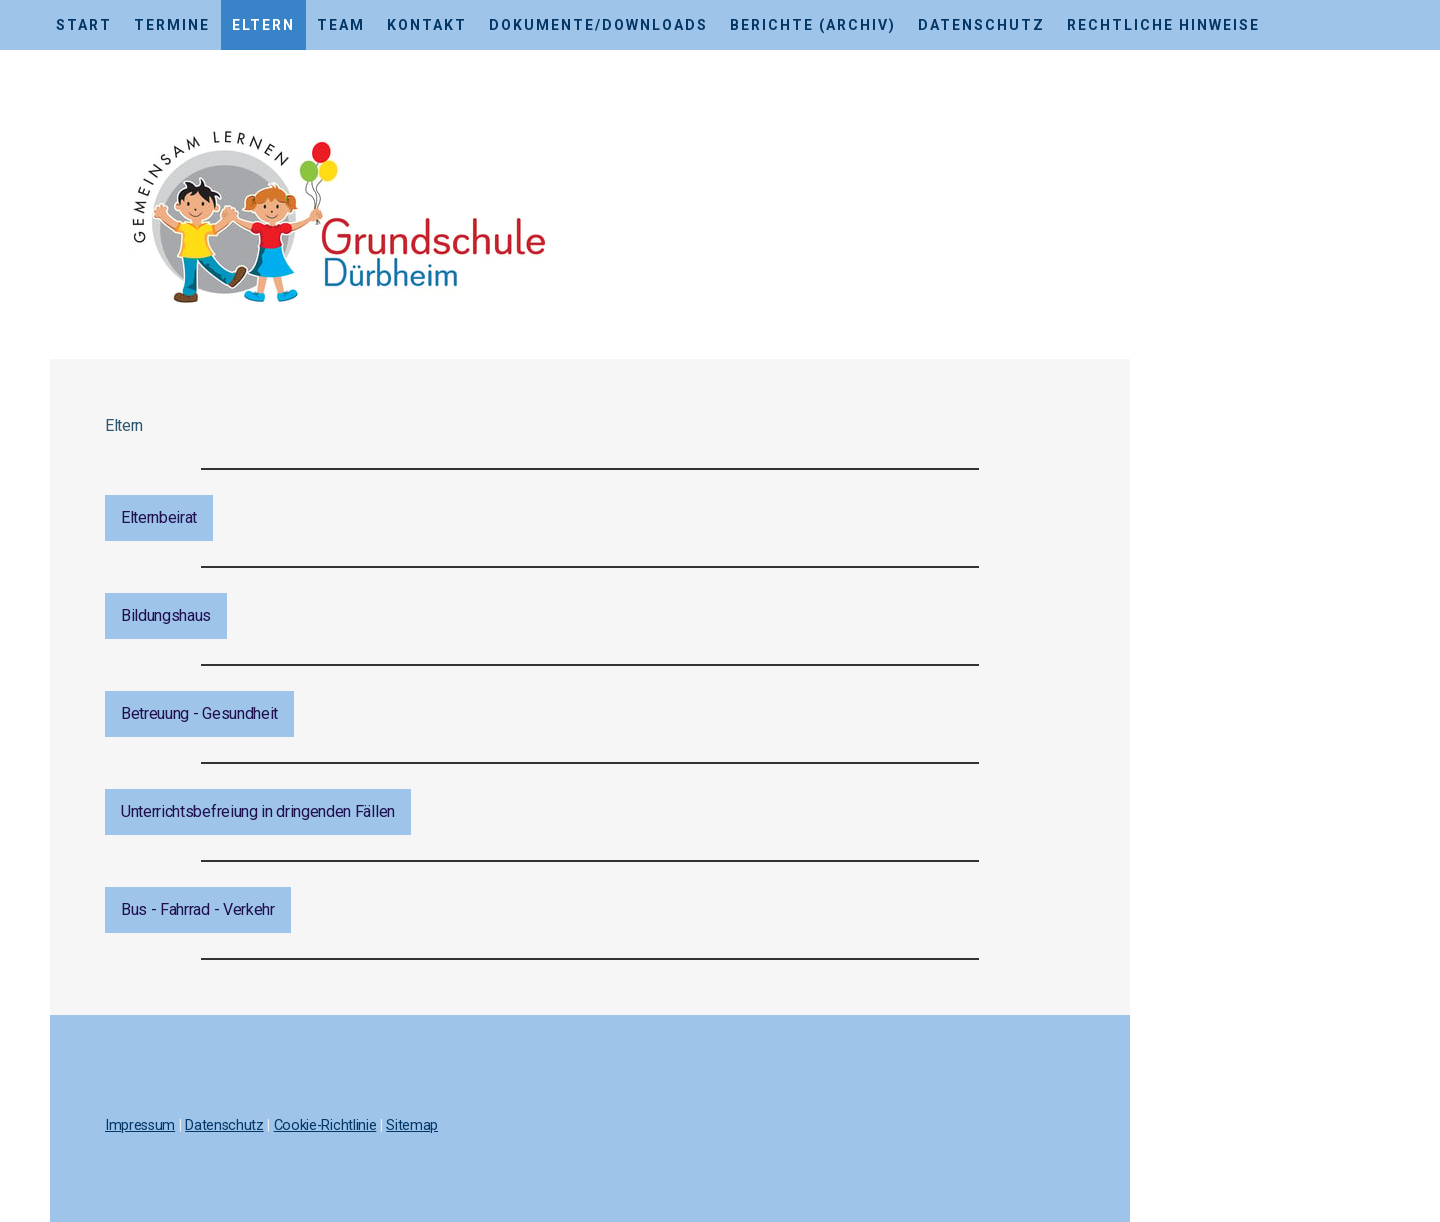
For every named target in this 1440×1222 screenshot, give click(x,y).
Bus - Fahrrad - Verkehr (198, 909)
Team (341, 25)
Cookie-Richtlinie (325, 1125)
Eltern (263, 25)
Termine (172, 25)
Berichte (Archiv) (813, 25)
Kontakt (427, 25)
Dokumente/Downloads (598, 25)
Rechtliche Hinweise (1163, 25)
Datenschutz (981, 25)
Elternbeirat (159, 517)
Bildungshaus (166, 615)
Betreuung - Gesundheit (199, 713)
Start (84, 25)
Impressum (140, 1125)
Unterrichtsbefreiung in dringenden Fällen (258, 811)
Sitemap (412, 1125)
